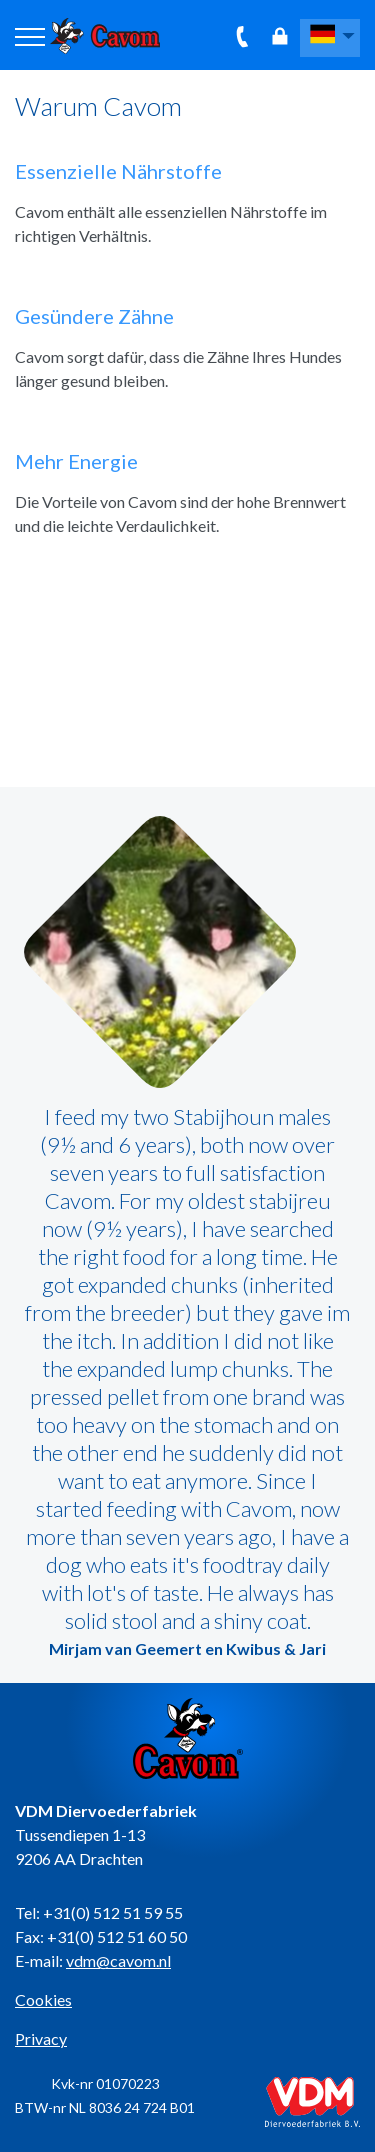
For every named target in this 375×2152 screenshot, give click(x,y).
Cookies (43, 1999)
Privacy (41, 2038)
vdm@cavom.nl (118, 1960)
